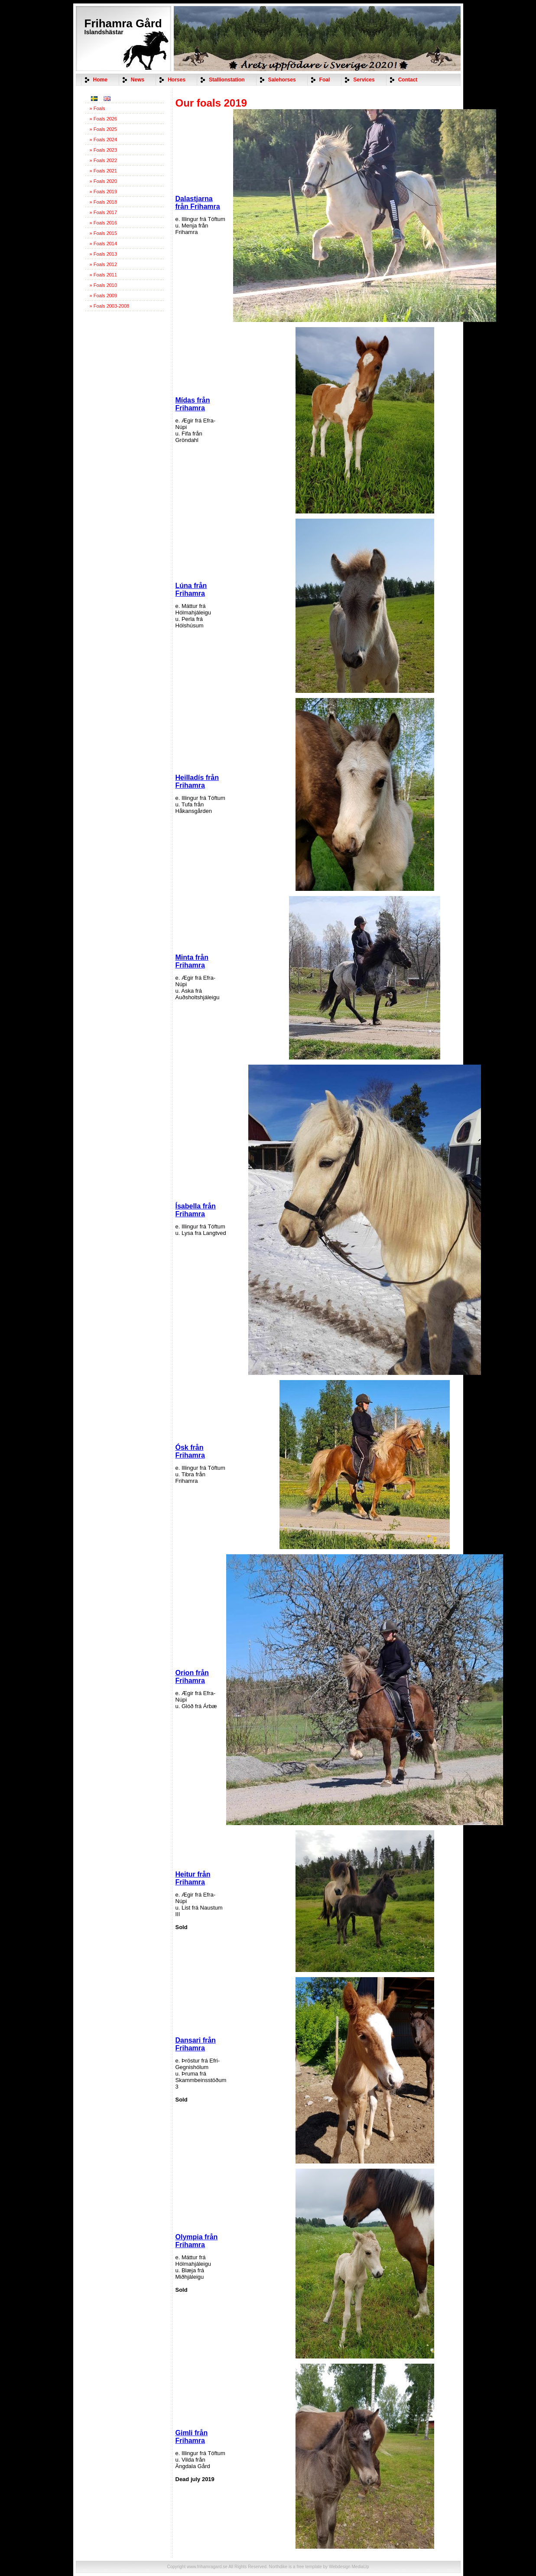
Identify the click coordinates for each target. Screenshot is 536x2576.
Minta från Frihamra (191, 961)
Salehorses (282, 80)
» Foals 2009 (103, 295)
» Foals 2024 (103, 139)
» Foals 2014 (103, 243)
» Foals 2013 (103, 254)
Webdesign (340, 2566)
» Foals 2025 (103, 129)
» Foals (97, 108)
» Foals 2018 (103, 202)
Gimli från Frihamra (191, 2436)
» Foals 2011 (103, 274)
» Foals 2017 (103, 212)
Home (100, 80)
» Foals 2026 (103, 118)
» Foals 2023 (103, 150)
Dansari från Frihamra (195, 2044)
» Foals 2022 (103, 160)
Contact (408, 80)
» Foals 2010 (103, 285)
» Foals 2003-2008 (110, 306)
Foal (324, 80)
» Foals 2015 (103, 233)
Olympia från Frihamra (196, 2240)
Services (363, 80)
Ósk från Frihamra (190, 1451)
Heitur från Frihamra (193, 1878)
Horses (176, 80)
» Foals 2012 (103, 264)
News (137, 80)
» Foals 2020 (103, 181)
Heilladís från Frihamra (197, 781)
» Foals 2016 (103, 222)
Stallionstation (227, 80)
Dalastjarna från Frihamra (197, 202)
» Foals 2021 (103, 170)
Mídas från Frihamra (192, 404)
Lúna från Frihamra (191, 589)
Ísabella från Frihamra (195, 1210)
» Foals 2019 (103, 191)
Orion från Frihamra (192, 1676)
